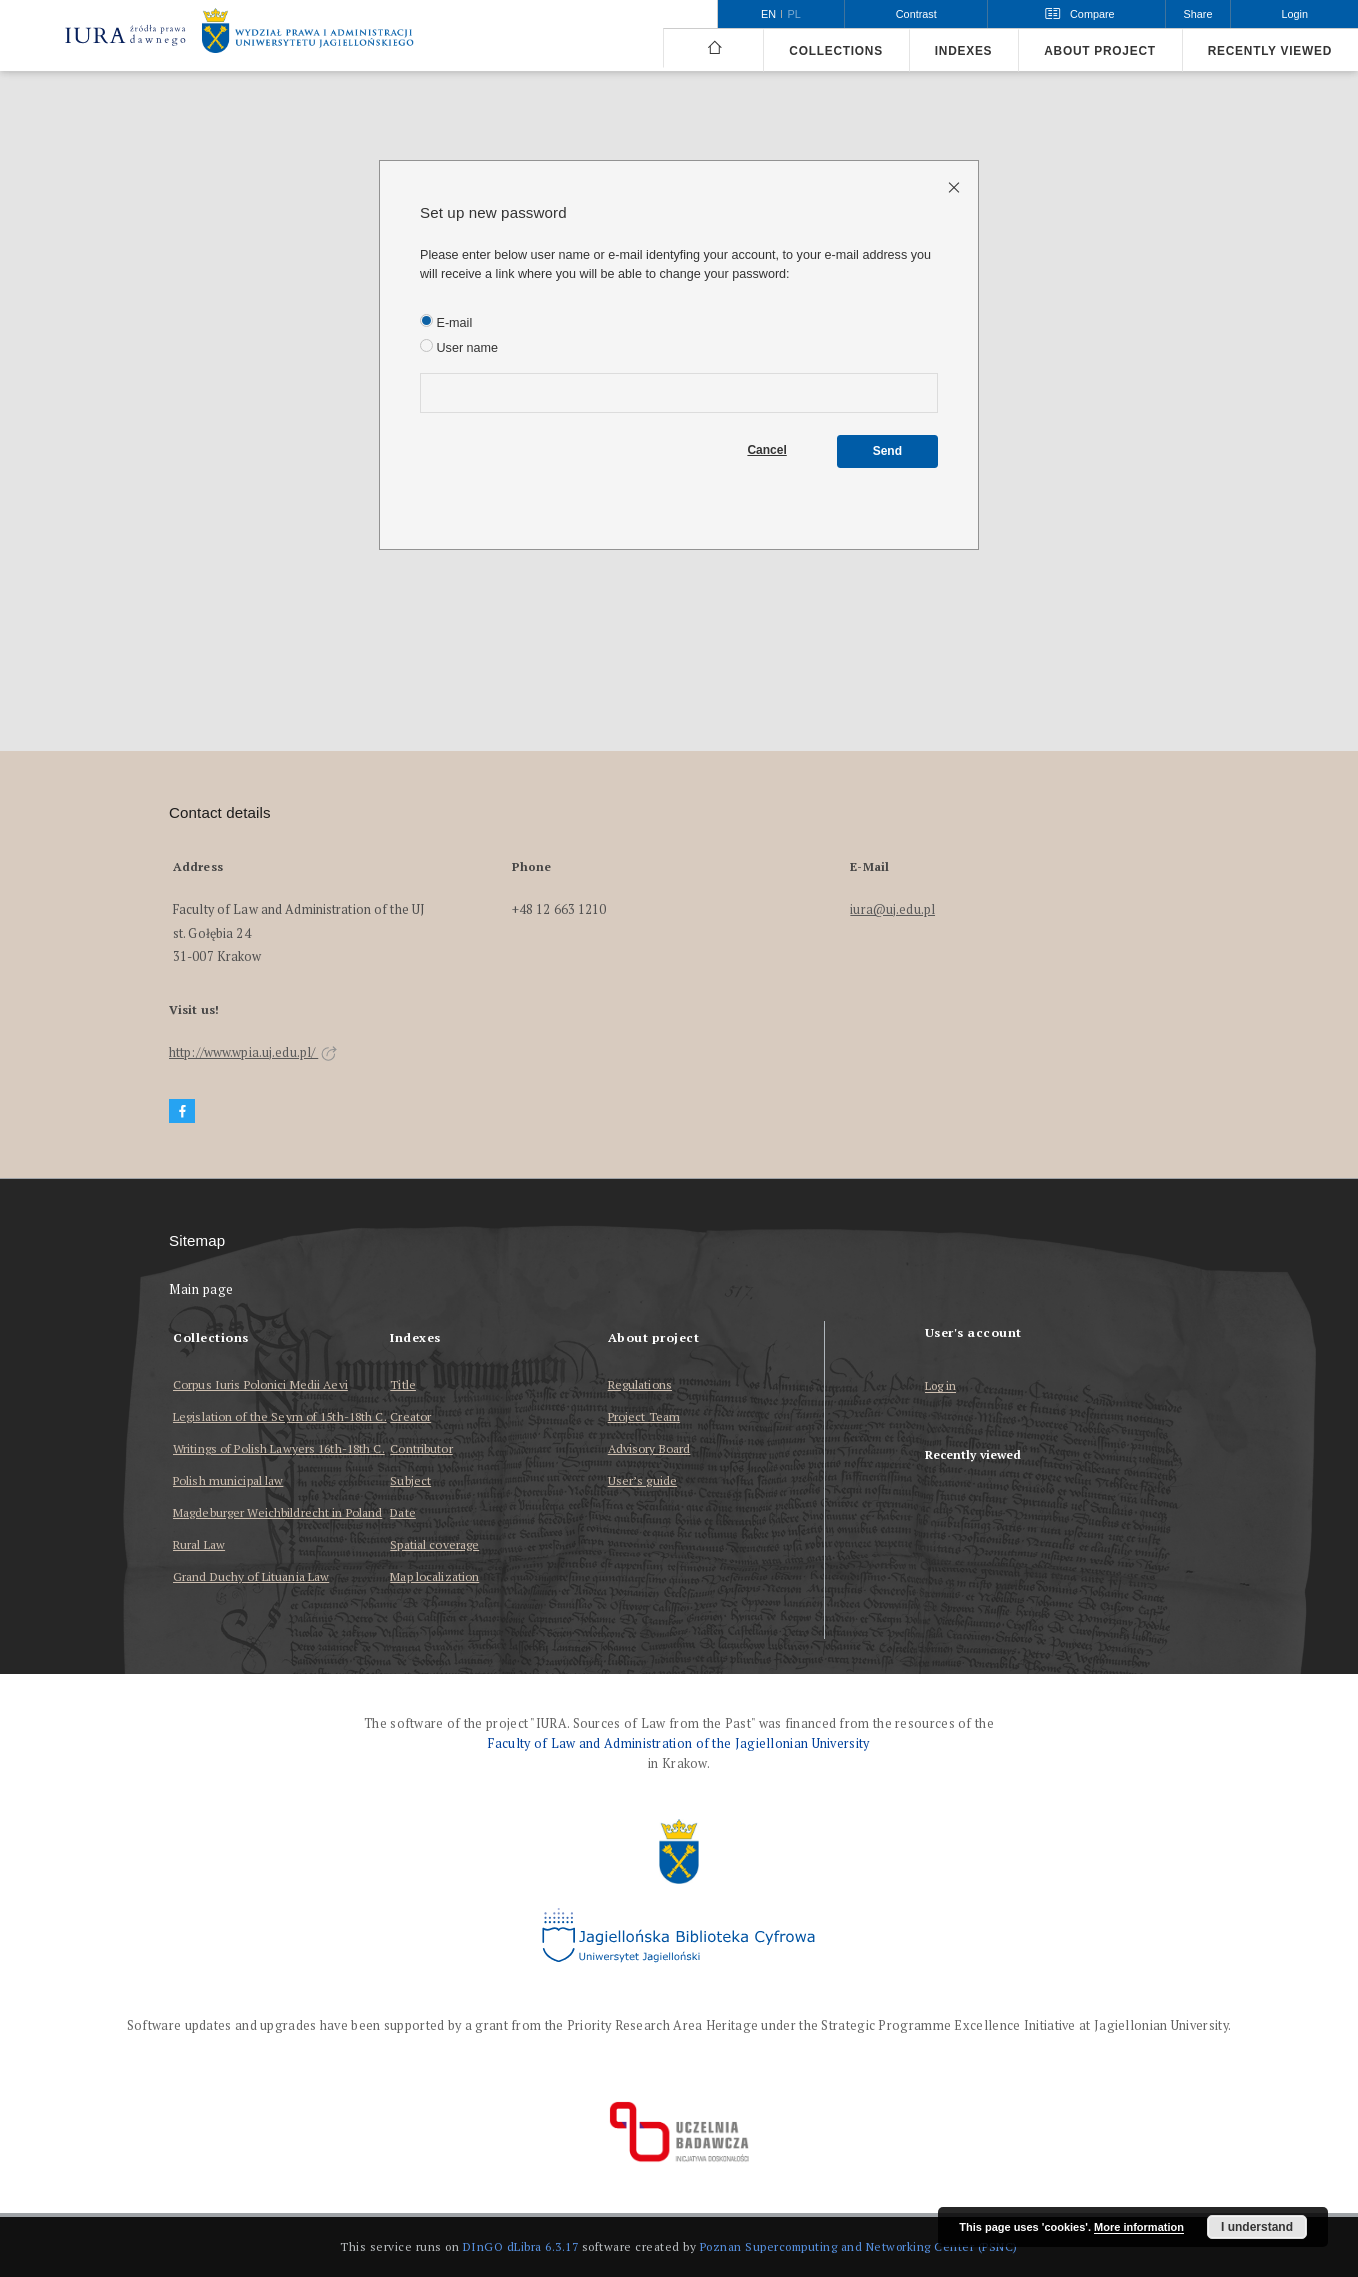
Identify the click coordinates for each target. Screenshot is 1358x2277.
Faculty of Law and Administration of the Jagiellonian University (678, 1743)
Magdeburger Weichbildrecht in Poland (277, 1512)
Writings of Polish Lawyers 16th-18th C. (279, 1448)
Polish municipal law (228, 1480)
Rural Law (199, 1544)
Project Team (644, 1416)
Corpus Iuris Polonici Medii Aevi (260, 1384)
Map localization (434, 1576)
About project (1100, 51)
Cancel (766, 450)
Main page (201, 1289)
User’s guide (642, 1480)
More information (1139, 2227)
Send (887, 451)
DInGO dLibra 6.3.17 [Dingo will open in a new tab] (521, 2246)
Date (402, 1512)
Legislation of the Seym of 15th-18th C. (280, 1416)
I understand (1257, 2227)
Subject (410, 1480)
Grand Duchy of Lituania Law (251, 1576)
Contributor (421, 1448)
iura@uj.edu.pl (892, 909)
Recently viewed (1270, 51)
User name (459, 347)
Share (1198, 14)
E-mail (446, 322)
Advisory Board (649, 1448)
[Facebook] (182, 1111)
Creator (410, 1416)
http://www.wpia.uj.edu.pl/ (253, 1052)
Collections (835, 51)
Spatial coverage (434, 1544)
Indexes (963, 51)
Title (403, 1384)
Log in (941, 1386)
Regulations (640, 1384)
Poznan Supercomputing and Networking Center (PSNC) (859, 2246)
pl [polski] (794, 14)
